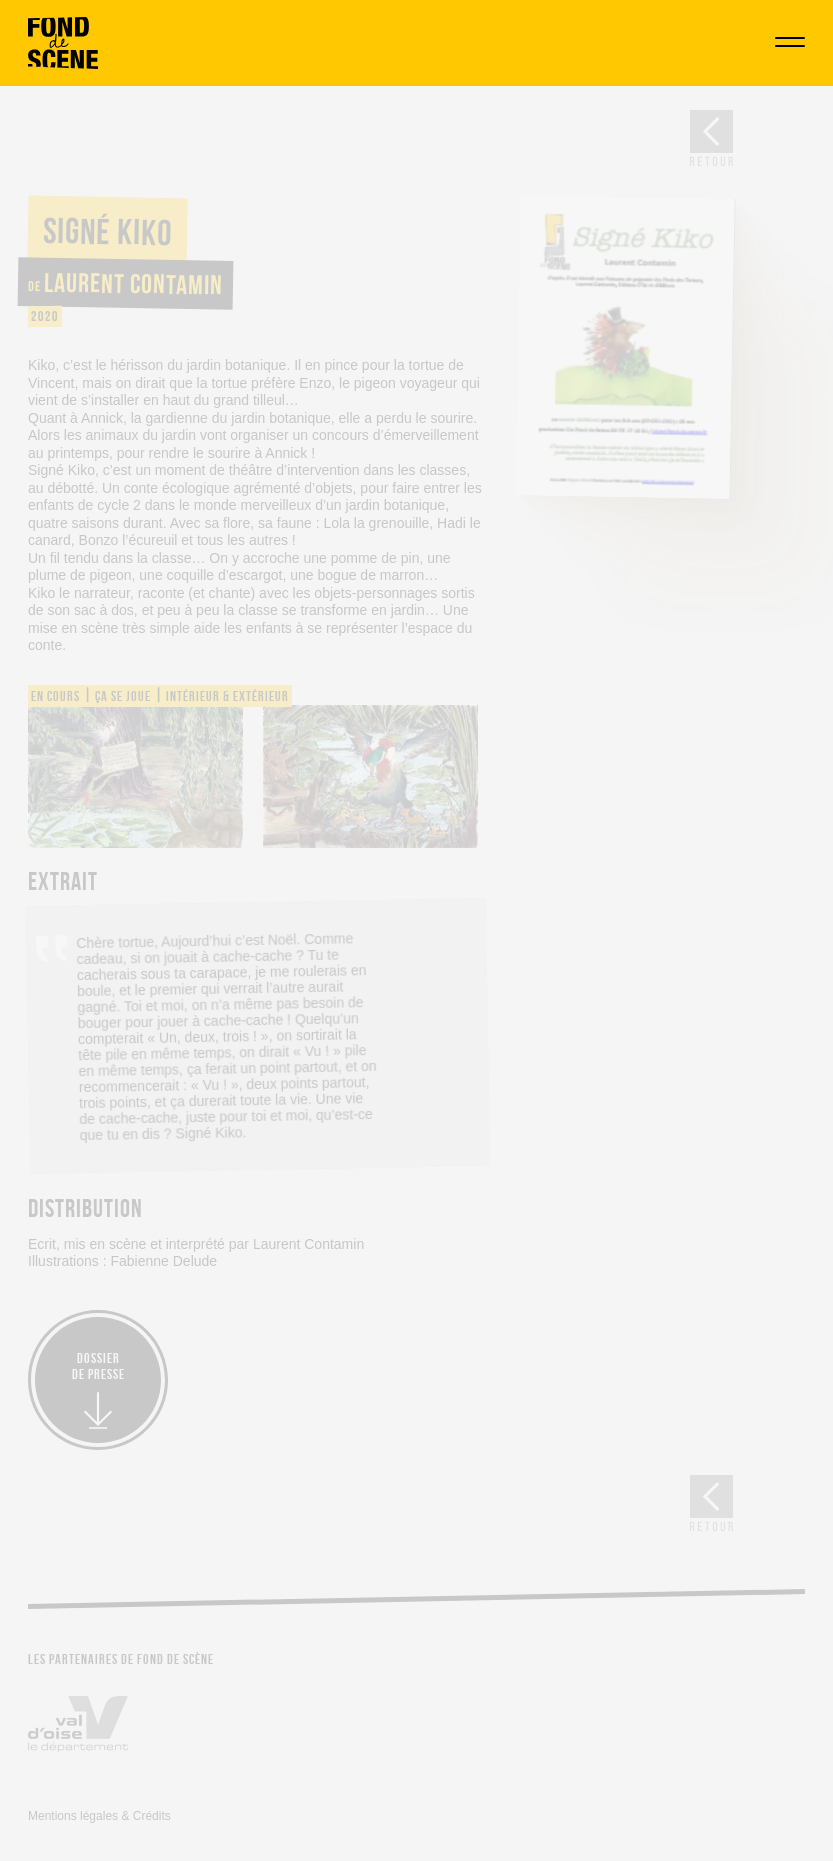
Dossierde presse (98, 1366)
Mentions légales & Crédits (99, 1816)
